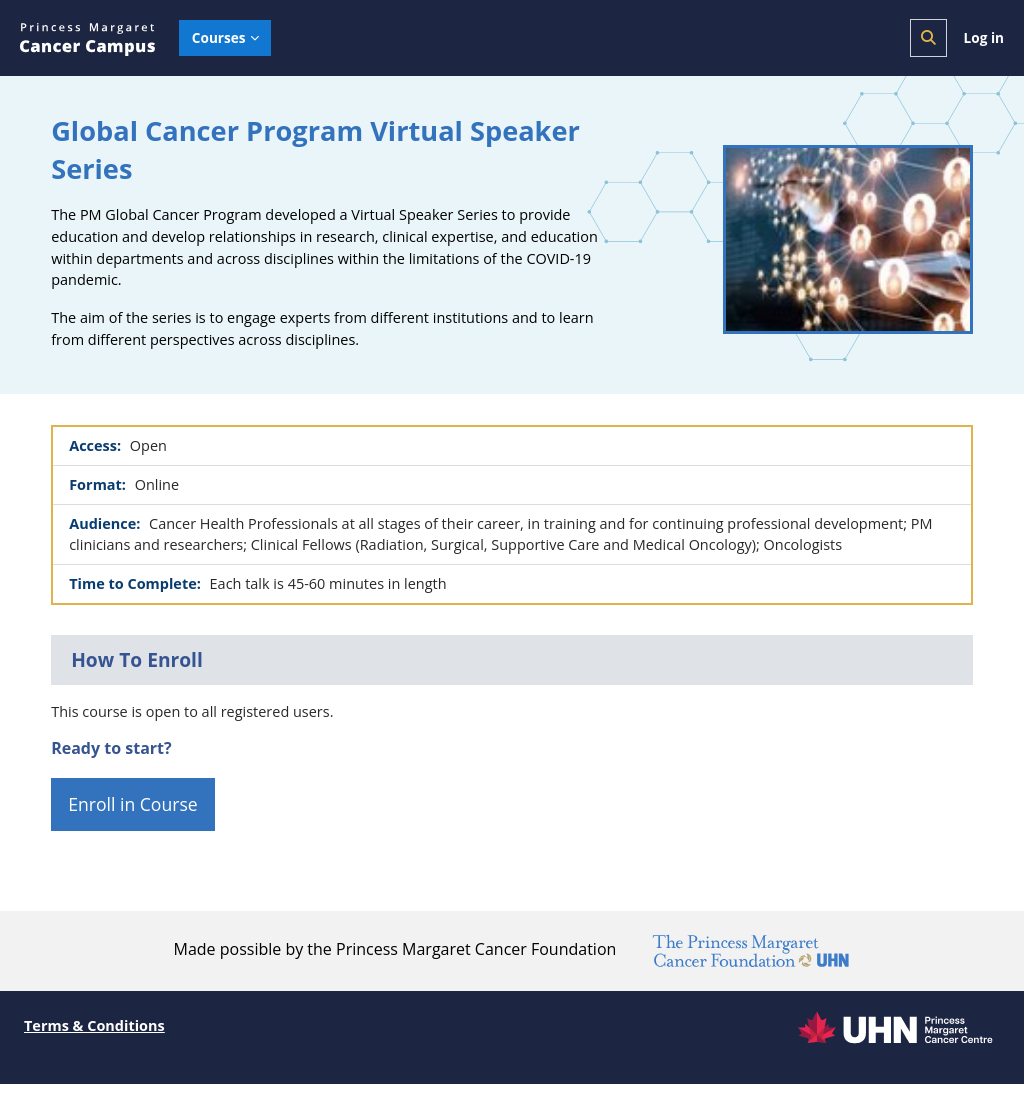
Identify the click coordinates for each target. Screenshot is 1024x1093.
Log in (984, 37)
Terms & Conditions (96, 1034)
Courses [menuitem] (219, 37)
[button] (928, 38)
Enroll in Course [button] (133, 813)
